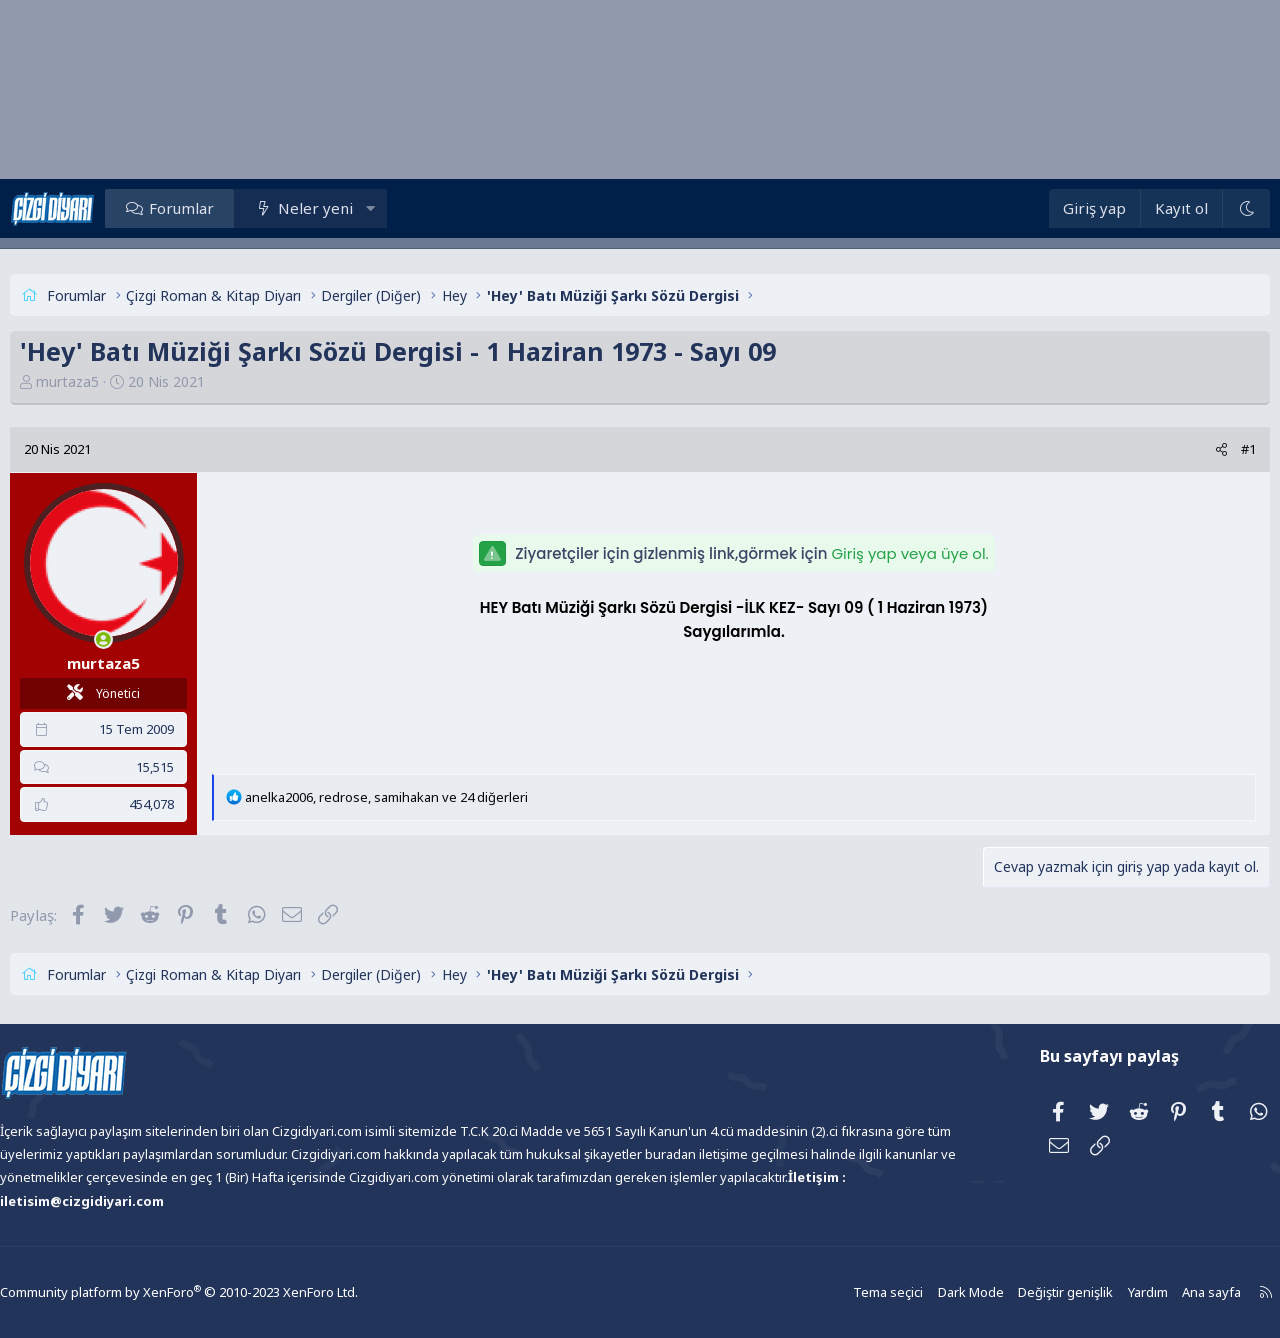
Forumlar (226, 208)
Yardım (1091, 1292)
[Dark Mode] (1201, 208)
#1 (1203, 449)
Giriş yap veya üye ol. (909, 553)
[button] (415, 208)
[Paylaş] (1176, 449)
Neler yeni (360, 208)
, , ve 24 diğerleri (431, 797)
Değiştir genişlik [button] (1012, 1292)
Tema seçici (841, 1292)
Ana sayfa (1153, 1292)
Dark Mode (921, 1292)
